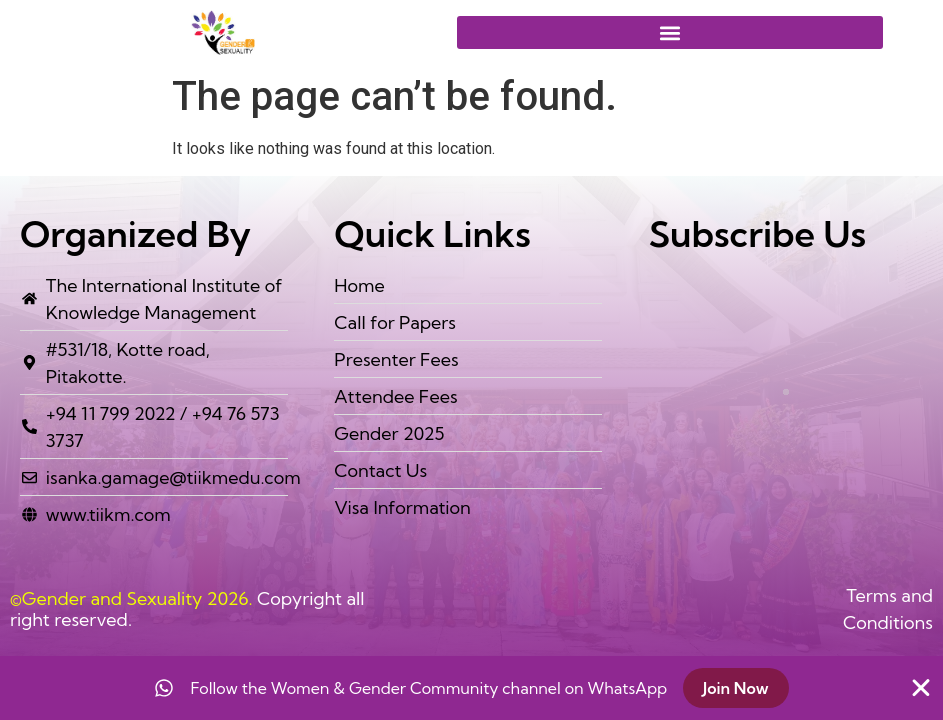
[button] (670, 32)
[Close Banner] (921, 688)
